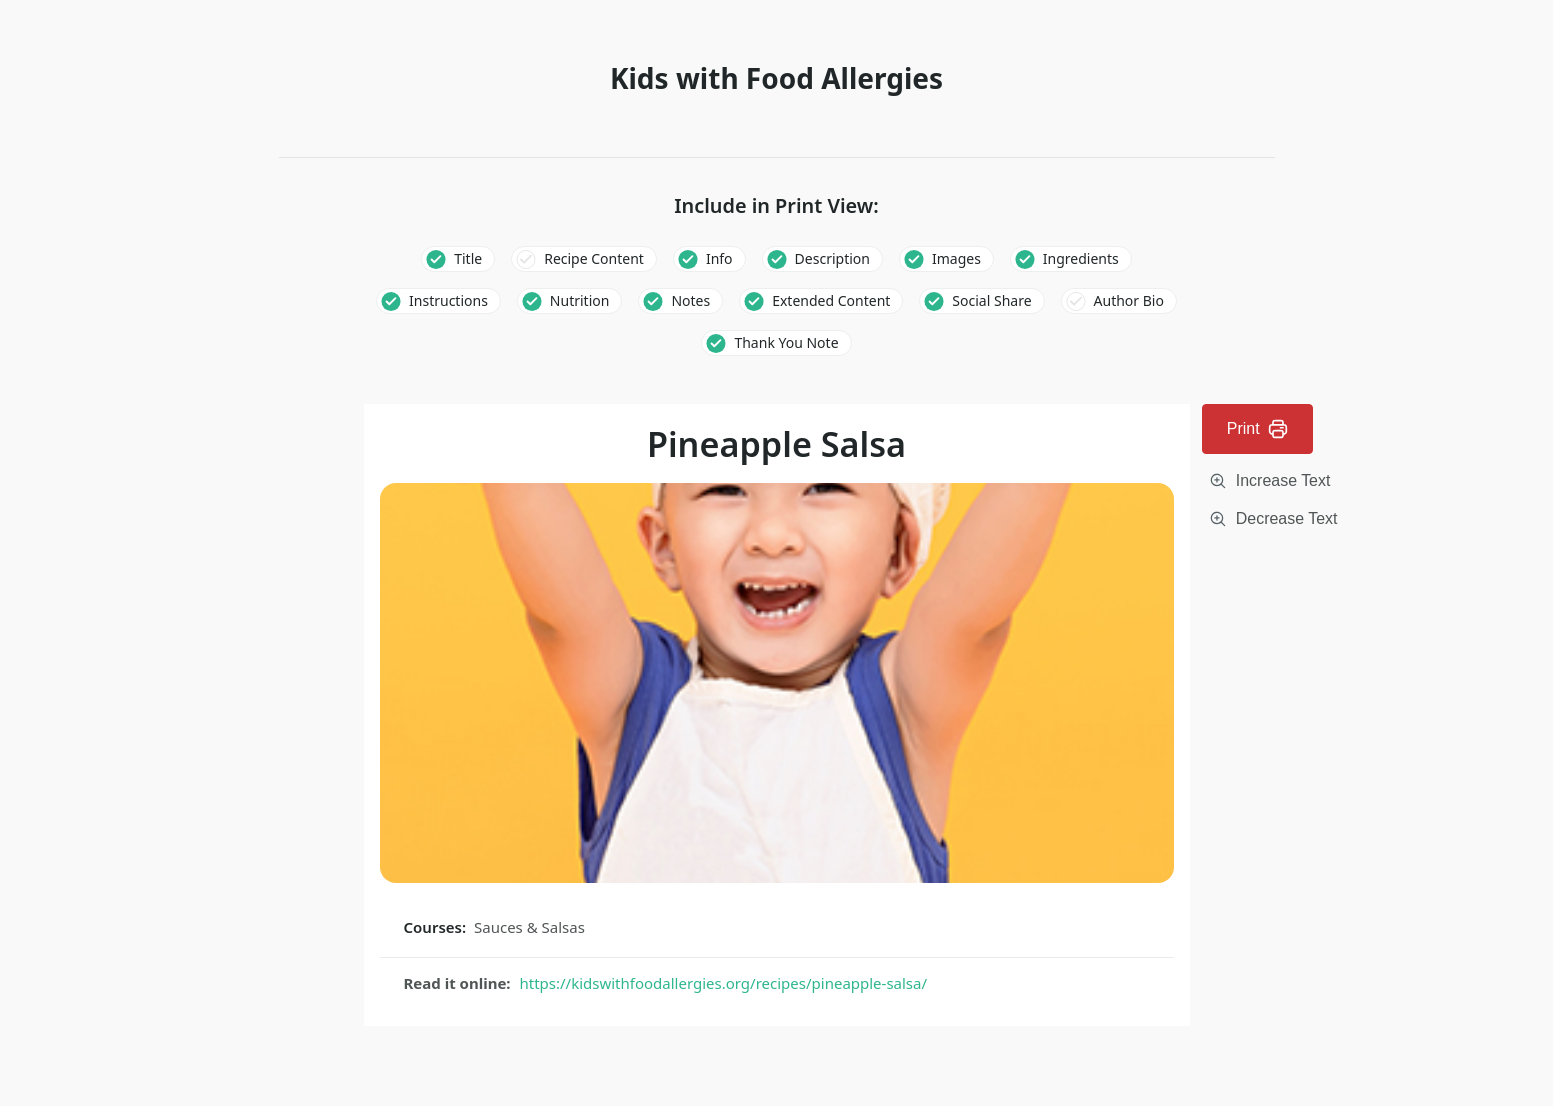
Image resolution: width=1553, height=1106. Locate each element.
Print (1257, 429)
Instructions (448, 300)
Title (468, 258)
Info (719, 258)
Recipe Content (594, 258)
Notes (690, 300)
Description (832, 258)
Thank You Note (786, 342)
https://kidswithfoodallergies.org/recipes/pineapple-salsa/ (723, 983)
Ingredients (1081, 258)
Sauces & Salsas (529, 927)
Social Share (991, 300)
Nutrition (580, 300)
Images (956, 258)
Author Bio (1129, 300)
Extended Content (831, 300)
